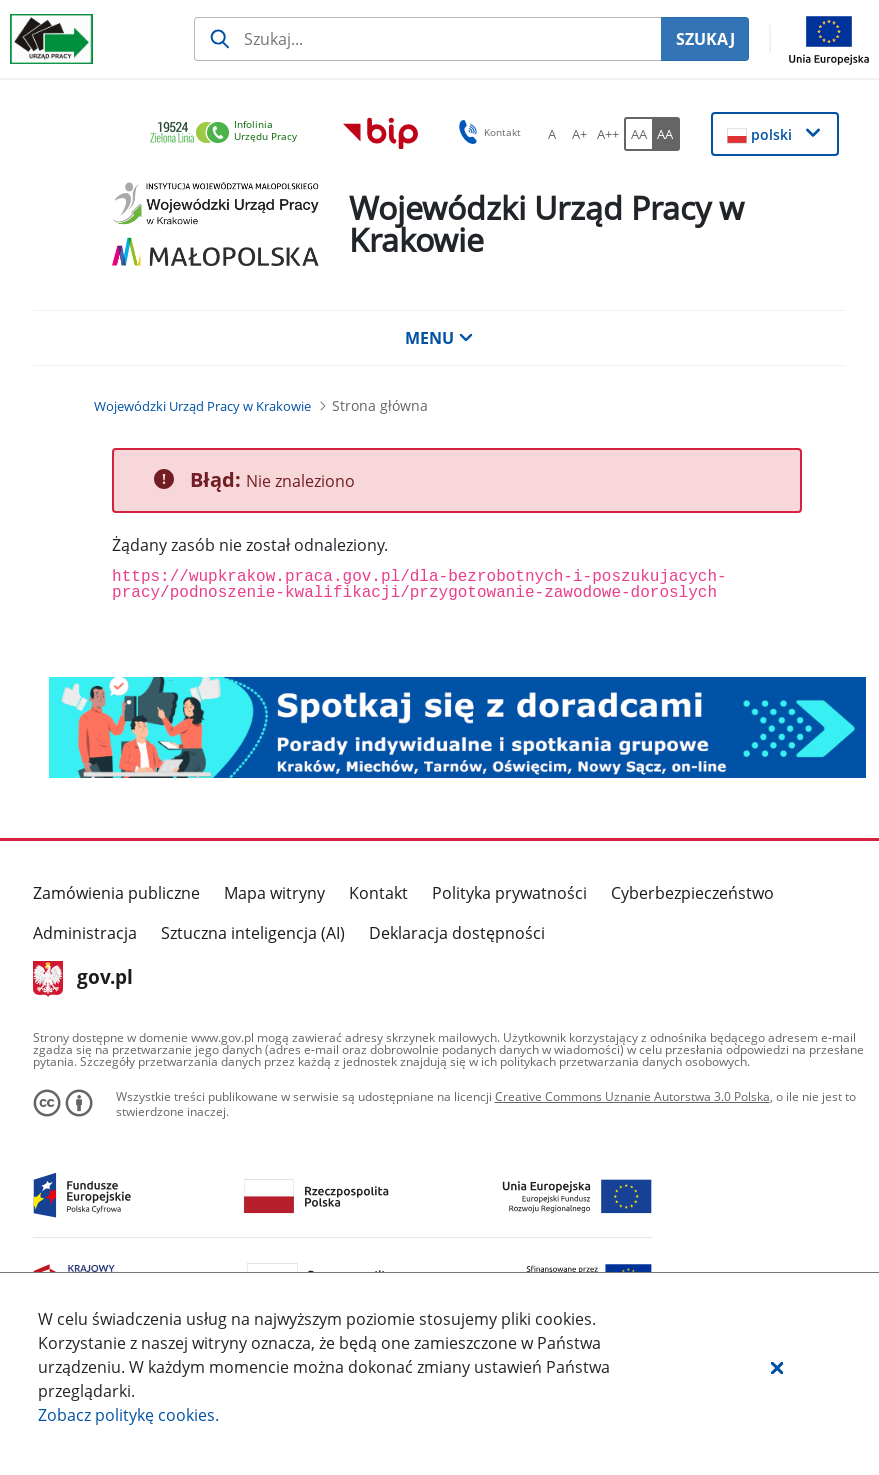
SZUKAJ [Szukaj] (705, 39)
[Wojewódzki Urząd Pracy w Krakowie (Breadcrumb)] (202, 406)
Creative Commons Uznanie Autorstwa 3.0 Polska (632, 1096)
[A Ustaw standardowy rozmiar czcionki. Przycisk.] (552, 134)
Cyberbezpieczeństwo (692, 893)
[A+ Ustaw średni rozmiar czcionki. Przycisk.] (580, 134)
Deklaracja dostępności (457, 933)
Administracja (85, 933)
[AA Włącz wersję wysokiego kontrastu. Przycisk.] (666, 134)
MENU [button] (439, 338)
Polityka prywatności (509, 893)
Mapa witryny (274, 893)
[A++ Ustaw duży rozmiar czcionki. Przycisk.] (608, 134)
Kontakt (378, 893)
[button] (777, 1367)
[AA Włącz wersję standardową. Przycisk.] (638, 134)
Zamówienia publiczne (116, 893)
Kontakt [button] (486, 132)
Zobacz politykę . (128, 1415)
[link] (229, 133)
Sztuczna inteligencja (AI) (253, 933)
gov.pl (83, 979)
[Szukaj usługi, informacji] (427, 39)
